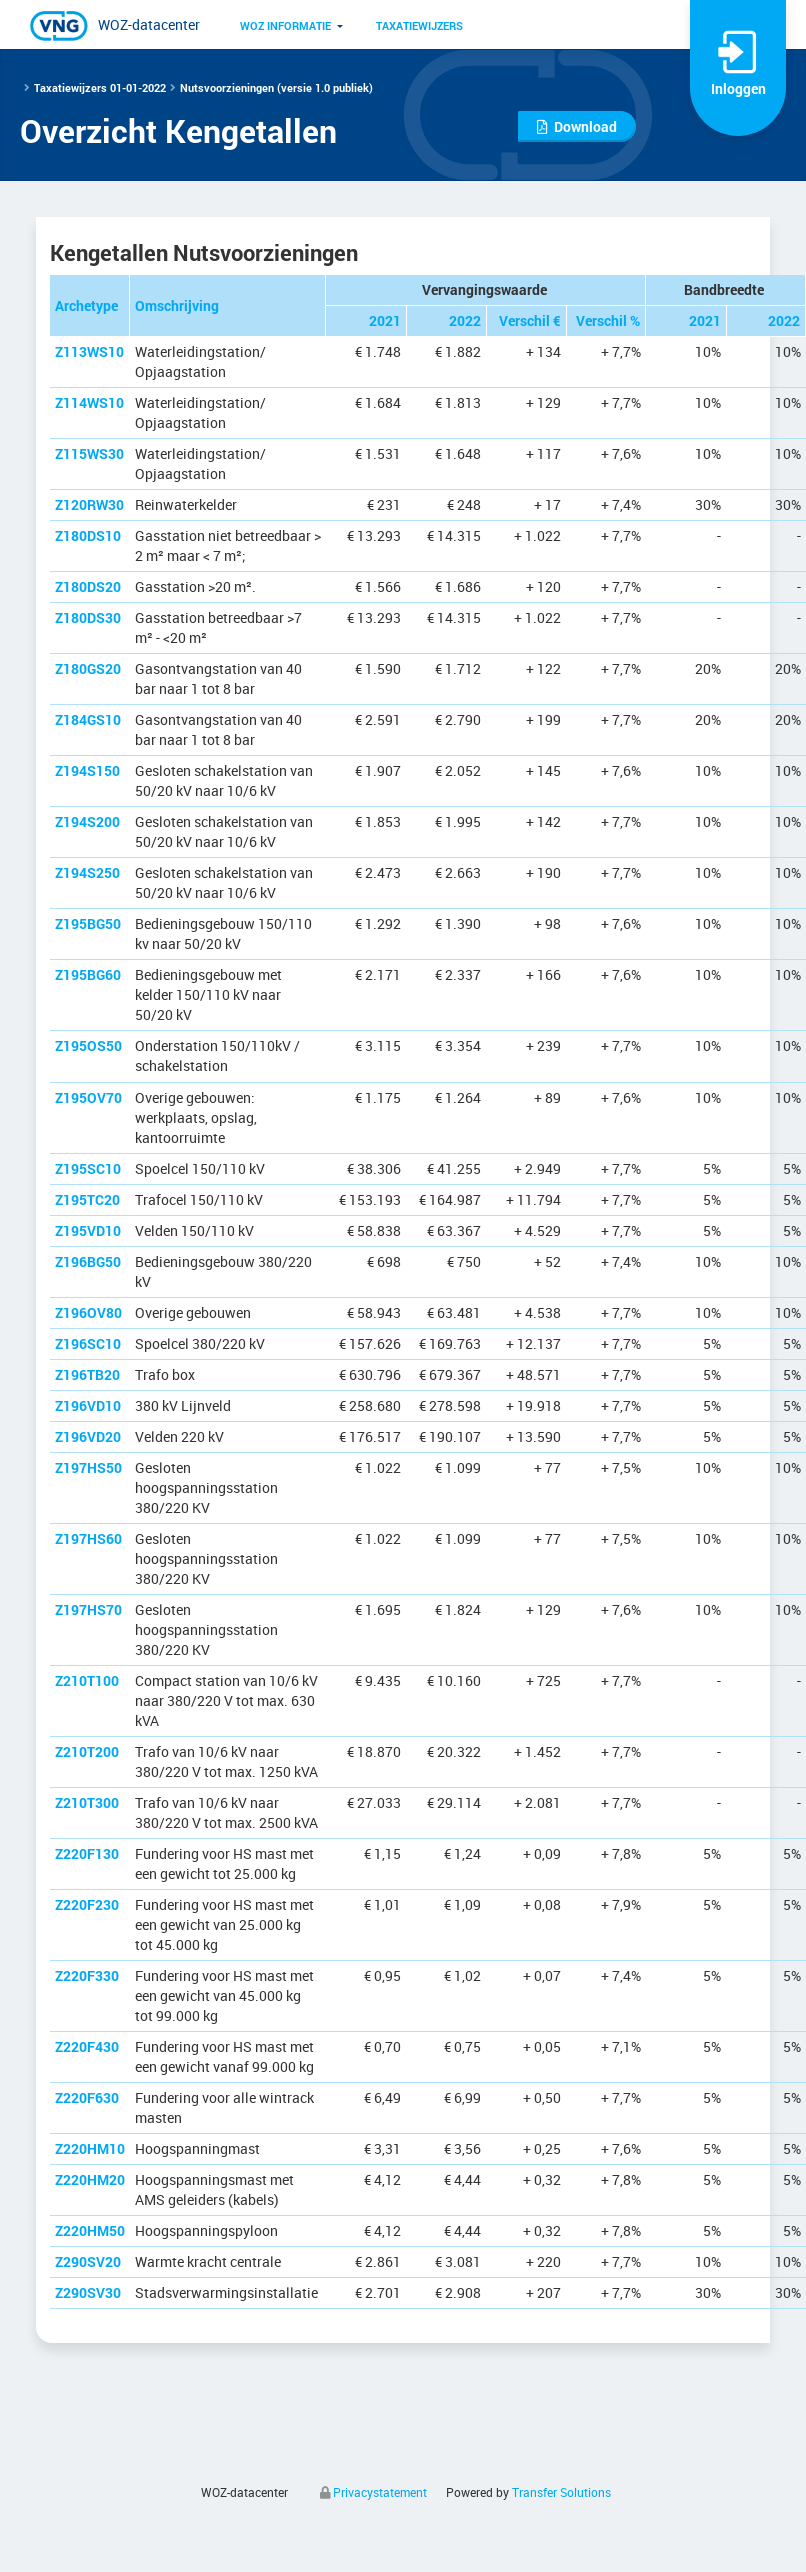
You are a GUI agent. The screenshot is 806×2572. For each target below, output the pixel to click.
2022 (465, 320)
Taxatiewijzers (419, 25)
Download (577, 126)
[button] (285, 25)
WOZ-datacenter (149, 24)
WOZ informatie (285, 25)
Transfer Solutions (561, 2492)
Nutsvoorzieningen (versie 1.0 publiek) (276, 87)
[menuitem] (285, 25)
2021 (385, 320)
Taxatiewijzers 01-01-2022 (100, 87)
